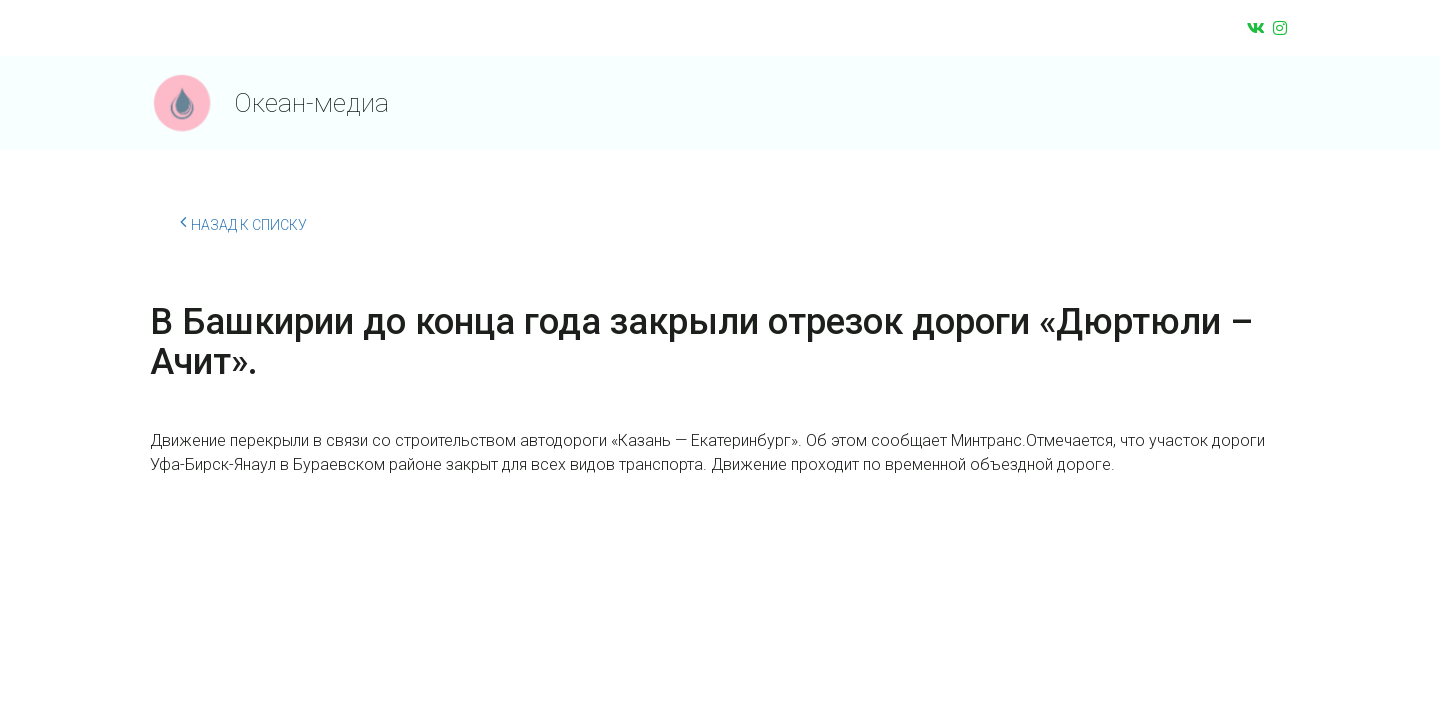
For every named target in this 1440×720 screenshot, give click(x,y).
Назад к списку (243, 222)
